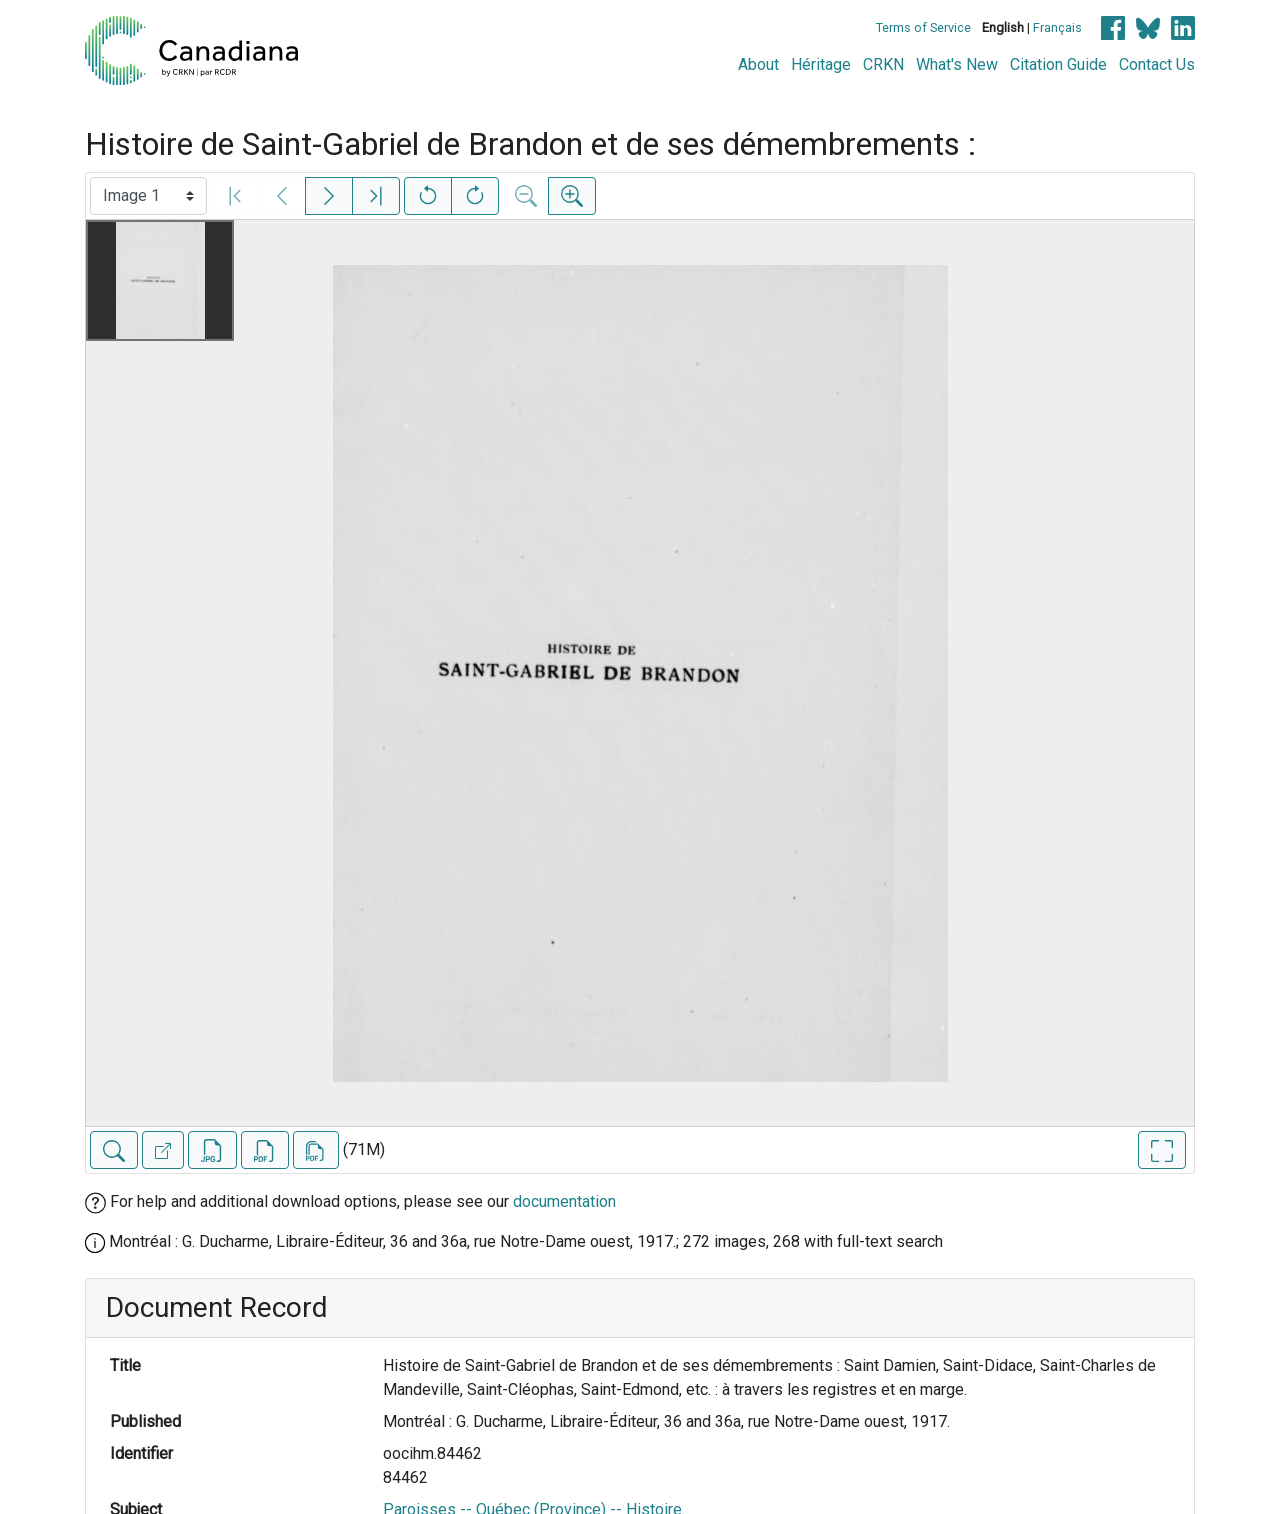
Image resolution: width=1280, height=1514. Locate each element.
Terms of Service (923, 27)
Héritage (821, 64)
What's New (957, 64)
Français (1057, 27)
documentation (564, 1201)
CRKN (883, 64)
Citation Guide (1058, 64)
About (758, 64)
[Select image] (148, 196)
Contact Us (1157, 64)
